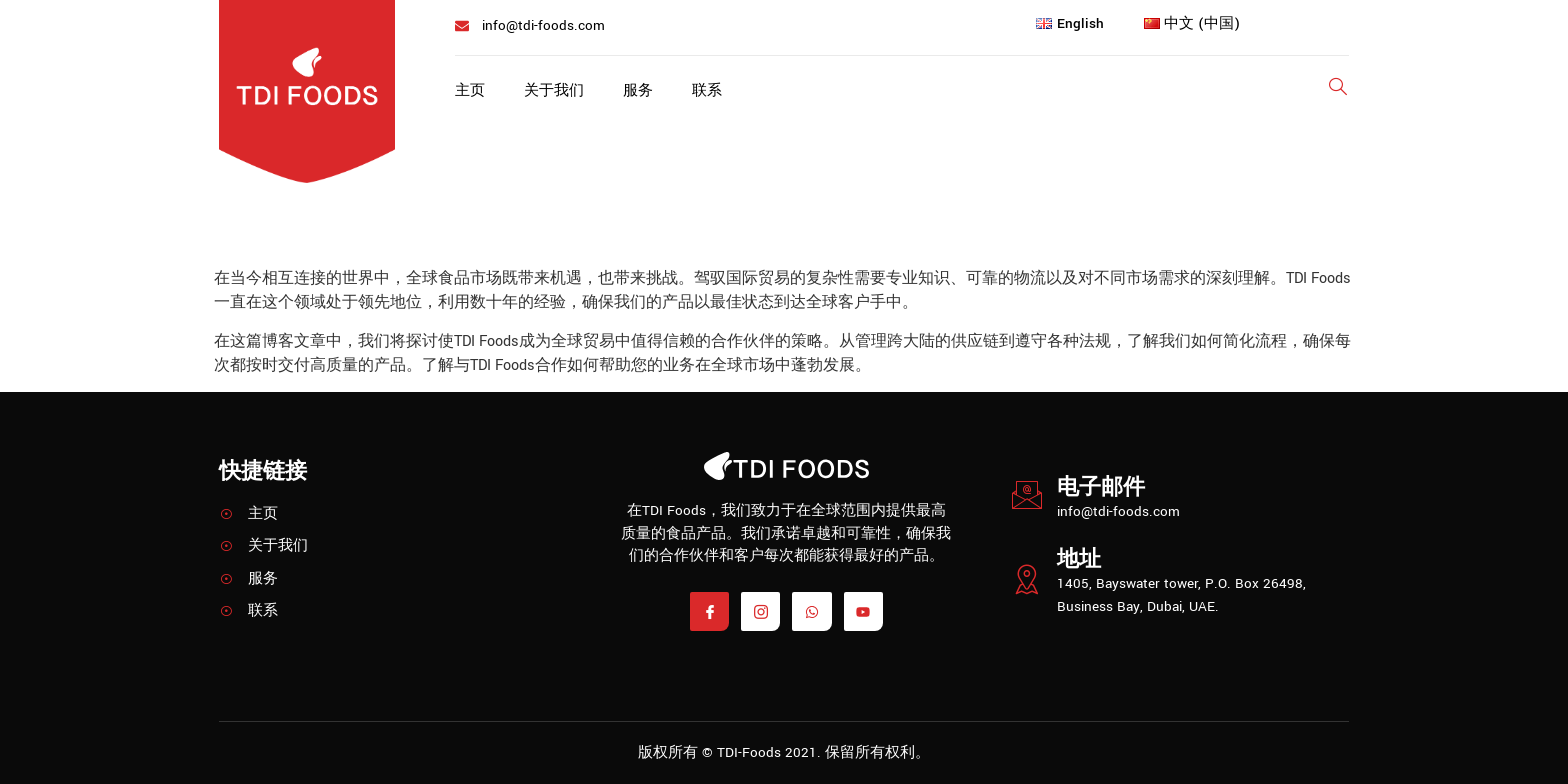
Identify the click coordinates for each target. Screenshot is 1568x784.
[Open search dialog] (1339, 91)
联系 (710, 91)
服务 (640, 91)
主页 (470, 91)
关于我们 (555, 91)
